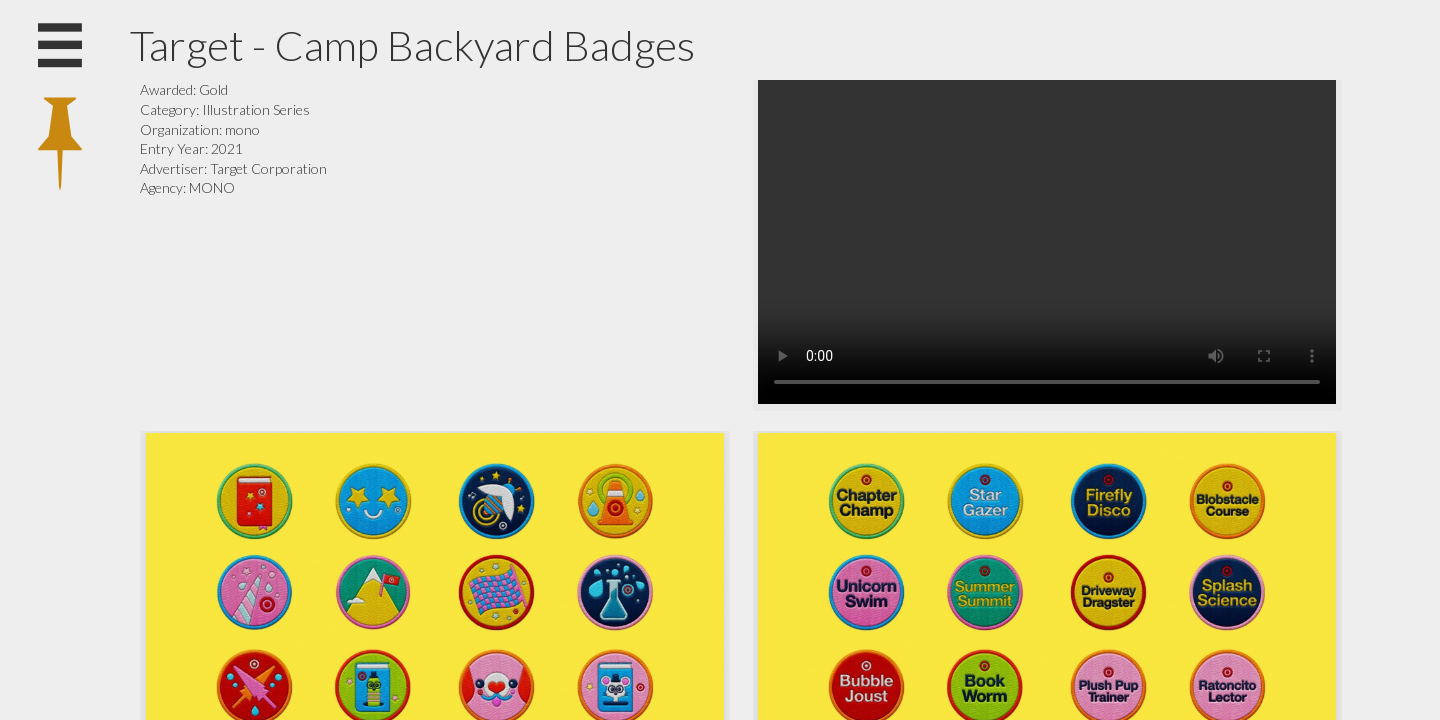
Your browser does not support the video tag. (1047, 242)
